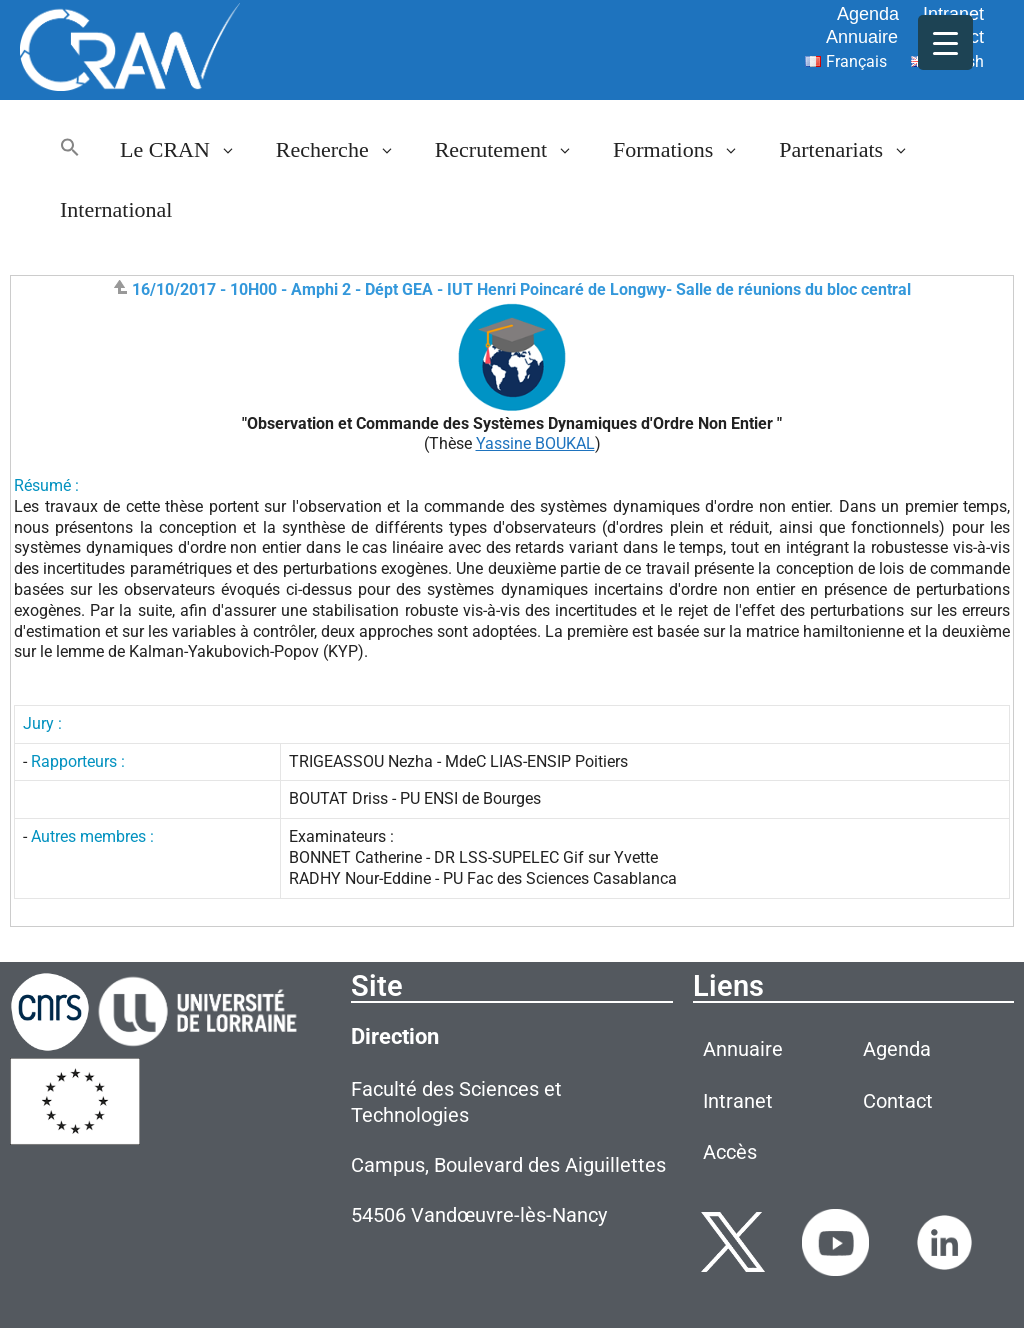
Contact (898, 1101)
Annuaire (862, 37)
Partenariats (854, 150)
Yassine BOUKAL (535, 443)
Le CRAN (188, 150)
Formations (686, 150)
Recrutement (514, 150)
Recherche (345, 150)
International (116, 209)
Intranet (953, 14)
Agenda (868, 14)
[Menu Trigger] (945, 42)
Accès (730, 1152)
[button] (70, 150)
